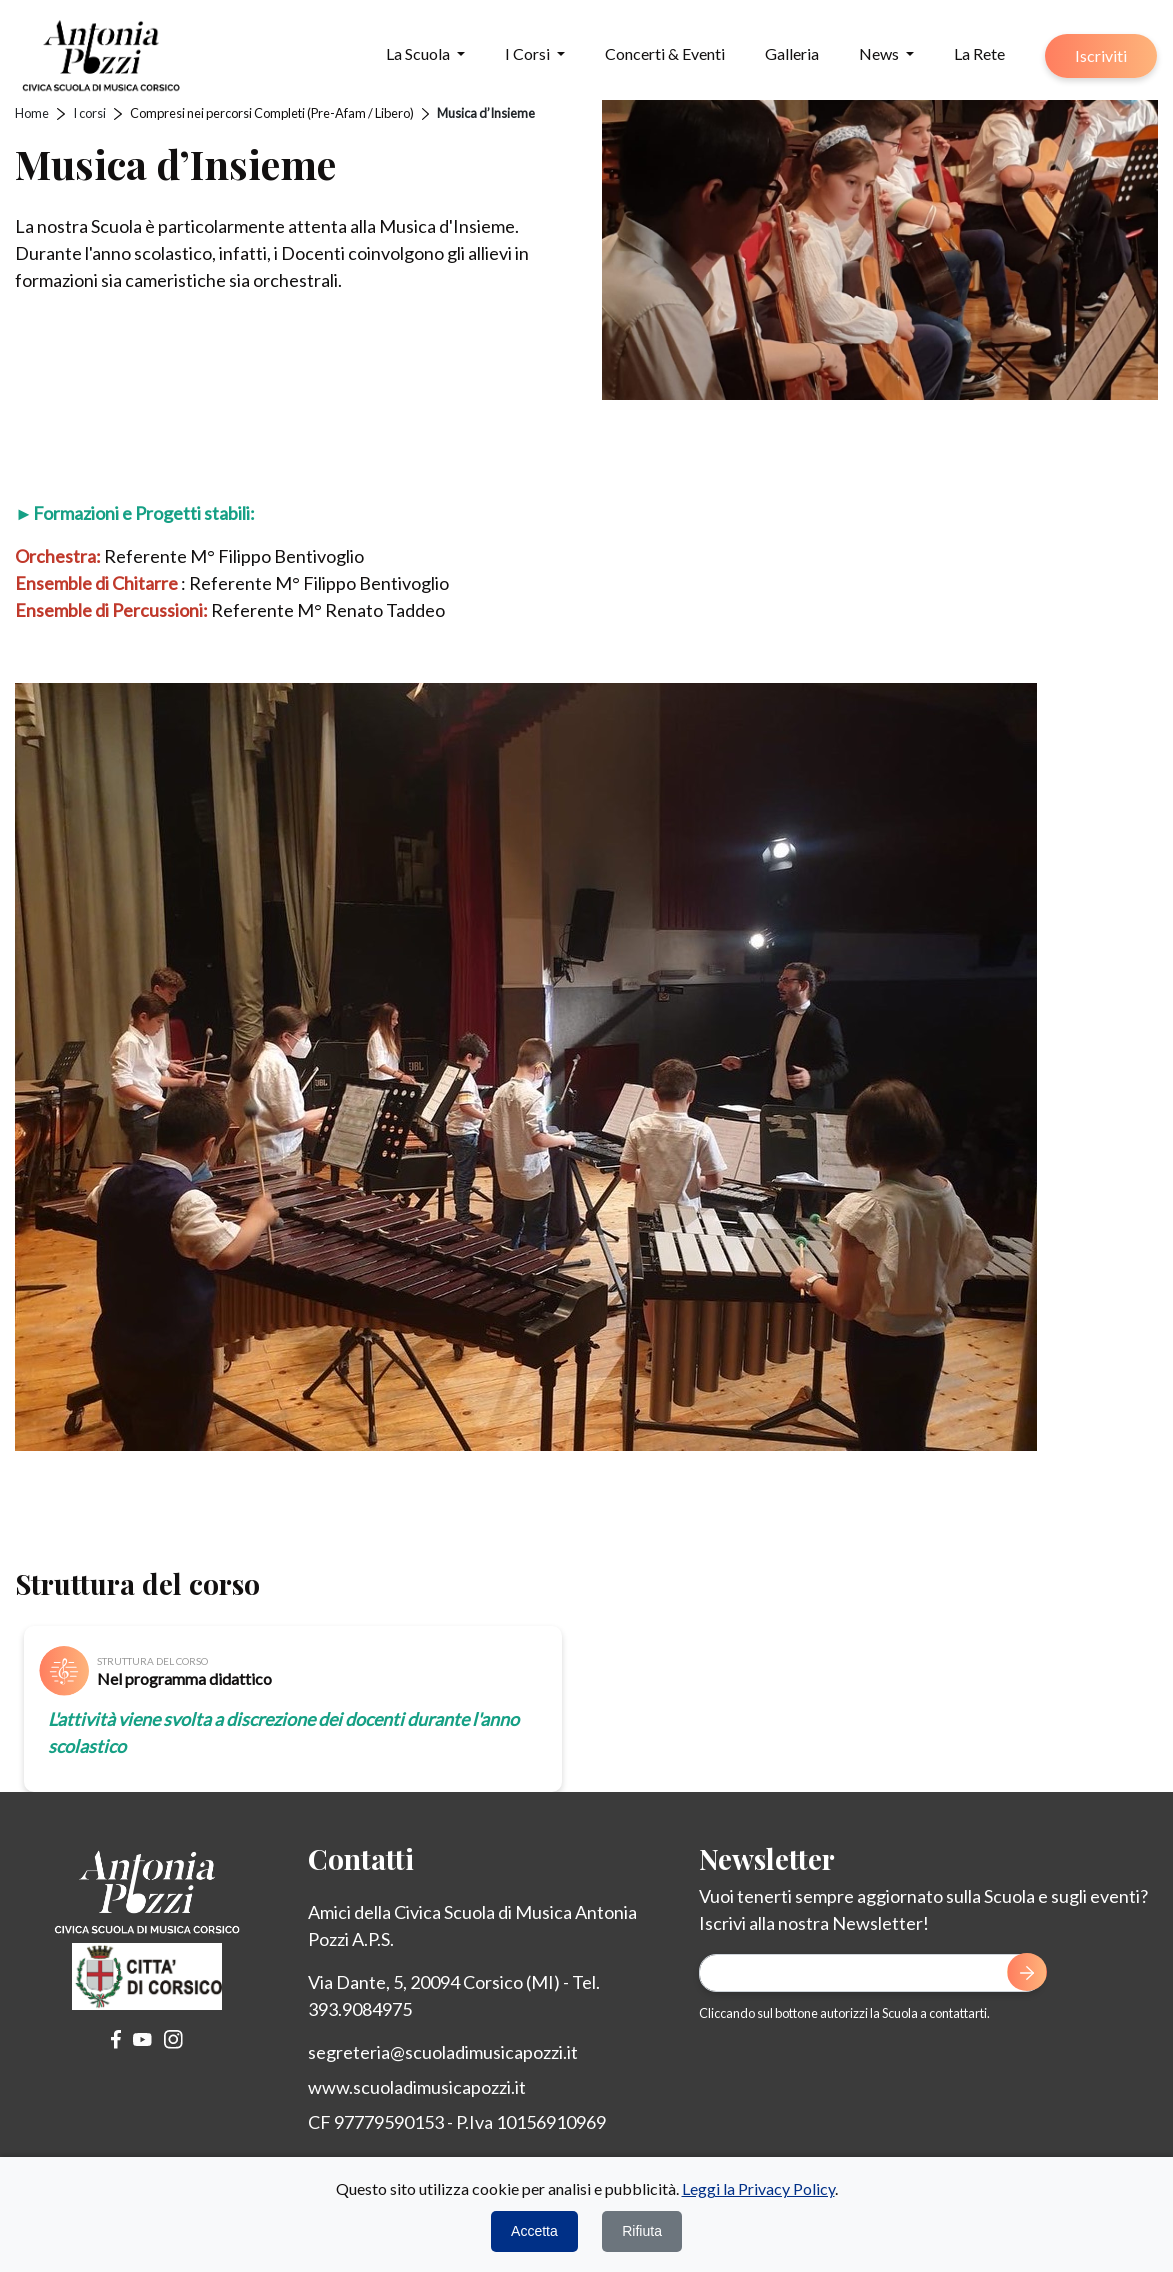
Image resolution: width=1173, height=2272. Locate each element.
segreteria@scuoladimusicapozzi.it (443, 2052)
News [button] (880, 53)
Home (32, 113)
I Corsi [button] (529, 53)
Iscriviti (1101, 55)
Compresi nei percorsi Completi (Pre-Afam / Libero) (272, 113)
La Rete (979, 53)
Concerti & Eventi (665, 53)
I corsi (89, 113)
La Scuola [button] (419, 53)
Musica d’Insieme (486, 113)
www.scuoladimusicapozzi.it (417, 2087)
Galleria (792, 53)
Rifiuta (642, 2231)
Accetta (534, 2231)
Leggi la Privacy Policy (758, 2188)
